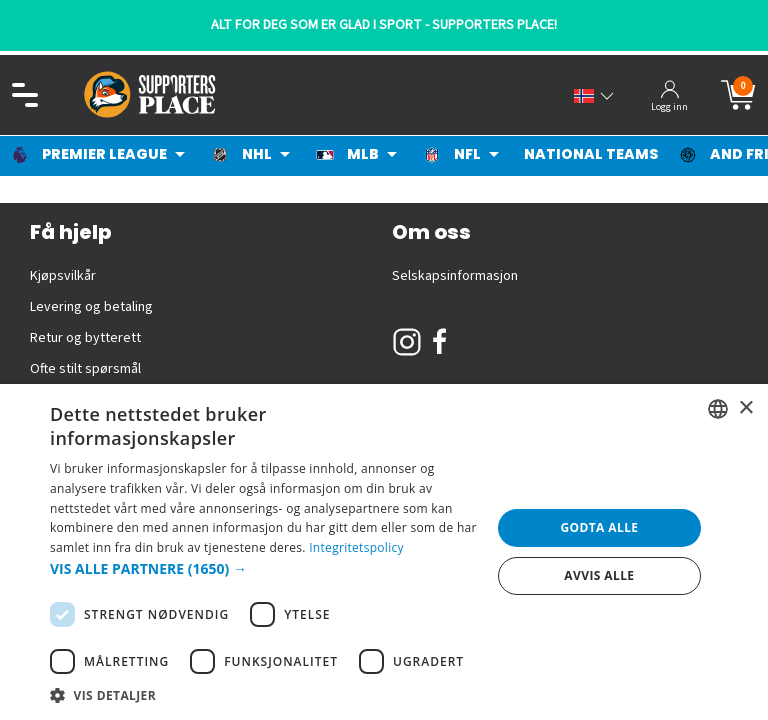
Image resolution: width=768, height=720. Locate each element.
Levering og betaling (91, 307)
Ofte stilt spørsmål (85, 369)
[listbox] (718, 409)
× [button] (745, 408)
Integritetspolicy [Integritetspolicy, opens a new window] (356, 547)
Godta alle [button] (599, 527)
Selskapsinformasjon (455, 276)
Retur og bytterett (85, 338)
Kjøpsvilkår (63, 276)
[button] (264, 568)
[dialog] (384, 552)
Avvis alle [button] (599, 575)
